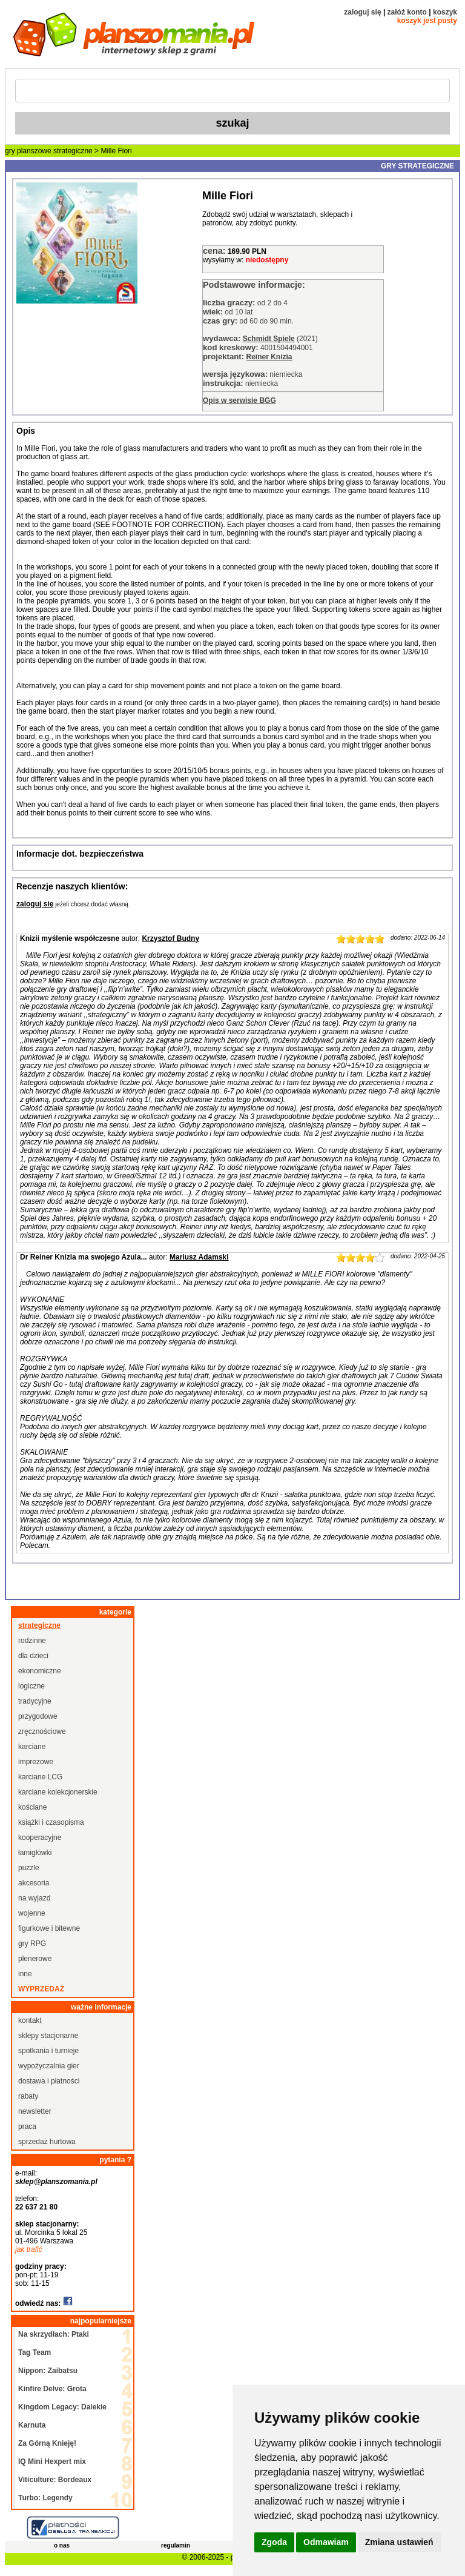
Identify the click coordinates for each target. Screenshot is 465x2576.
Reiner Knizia (269, 357)
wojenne (31, 1913)
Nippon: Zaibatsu (48, 2370)
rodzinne (32, 1640)
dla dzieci (33, 1655)
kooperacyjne (39, 1837)
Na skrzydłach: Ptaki (53, 2334)
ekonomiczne (39, 1671)
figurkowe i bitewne (49, 1928)
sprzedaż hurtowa (47, 2141)
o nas (62, 2545)
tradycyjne (34, 1701)
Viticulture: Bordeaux (54, 2479)
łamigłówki (34, 1852)
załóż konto (407, 12)
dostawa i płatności (48, 2081)
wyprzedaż (41, 1989)
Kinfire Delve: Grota (52, 2389)
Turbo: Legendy (45, 2498)
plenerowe (34, 1958)
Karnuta (31, 2425)
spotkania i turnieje (48, 2051)
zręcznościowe (42, 1731)
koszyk (445, 12)
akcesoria (33, 1883)
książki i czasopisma (51, 1822)
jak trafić (28, 2249)
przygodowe (38, 1716)
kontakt (30, 2020)
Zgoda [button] (274, 2542)
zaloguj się (362, 12)
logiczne (31, 1686)
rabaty (28, 2096)
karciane (31, 1746)
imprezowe (35, 1762)
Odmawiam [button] (326, 2542)
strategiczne (73, 151)
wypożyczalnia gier (48, 2066)
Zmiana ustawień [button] (399, 2542)
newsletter (34, 2111)
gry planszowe (28, 151)
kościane (32, 1807)
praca (27, 2126)
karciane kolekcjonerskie (57, 1792)
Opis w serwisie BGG (239, 400)
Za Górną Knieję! (47, 2443)
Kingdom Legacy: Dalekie (62, 2407)
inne (25, 1974)
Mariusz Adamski (199, 1257)
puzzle (28, 1868)
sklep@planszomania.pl (56, 2181)
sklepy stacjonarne (48, 2035)
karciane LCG (40, 1777)
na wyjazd (34, 1898)
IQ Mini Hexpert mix (52, 2461)
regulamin (175, 2545)
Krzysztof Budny (170, 938)
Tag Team (34, 2352)
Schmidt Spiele (269, 338)
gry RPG (32, 1943)
